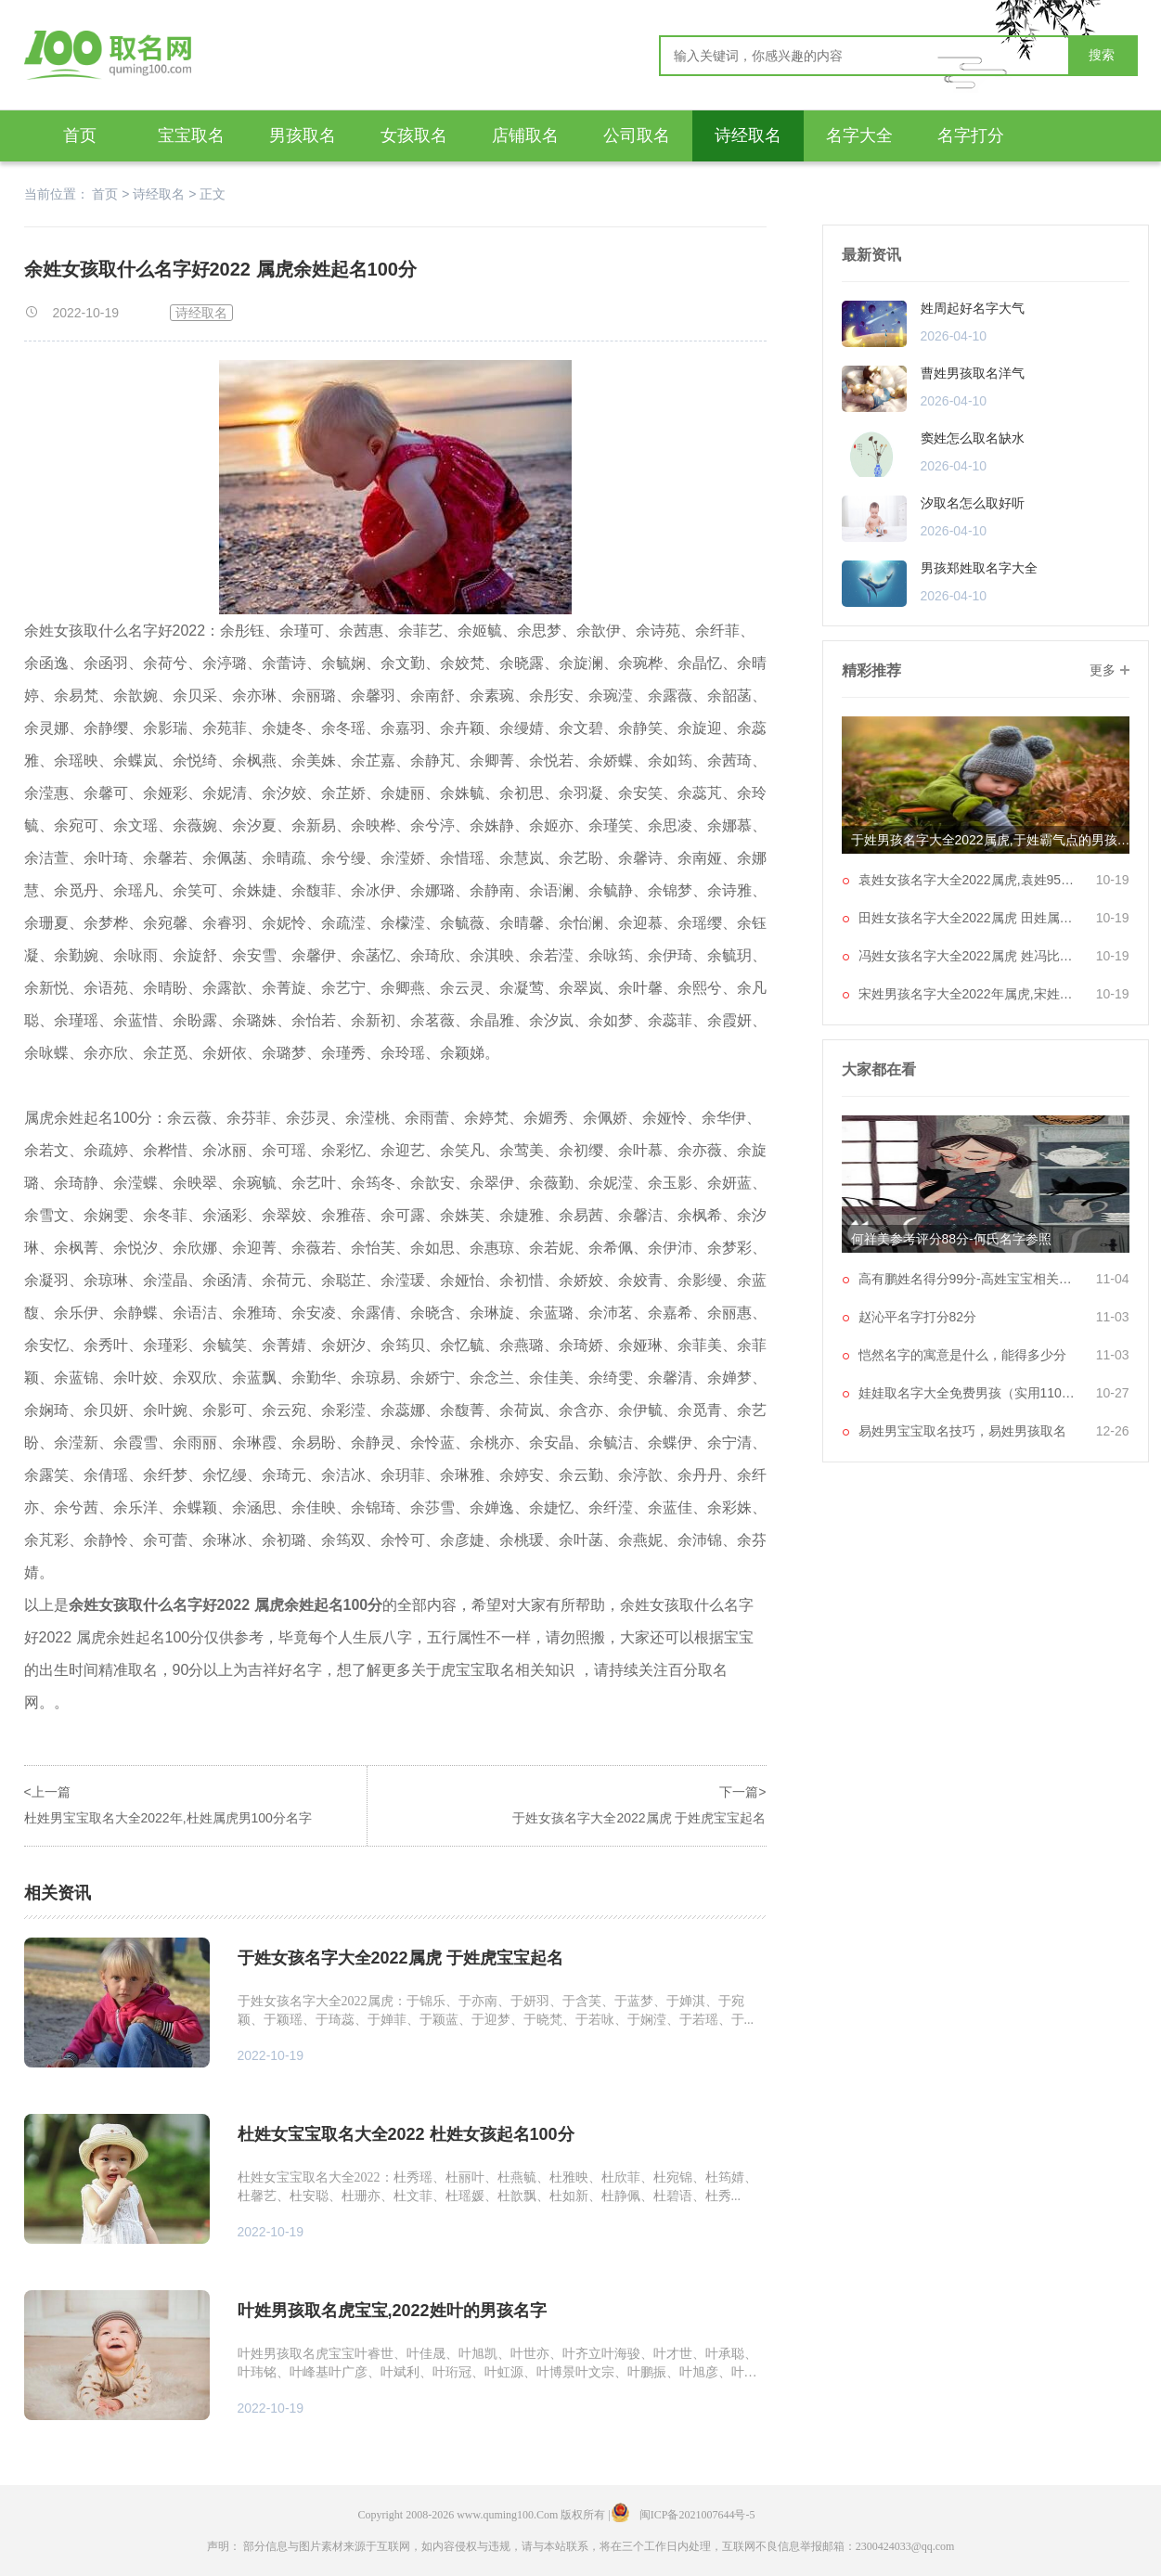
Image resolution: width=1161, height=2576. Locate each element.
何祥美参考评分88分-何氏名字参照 (951, 1238)
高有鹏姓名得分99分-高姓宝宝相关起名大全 (969, 1278)
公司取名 (636, 135)
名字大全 (859, 135)
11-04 (1112, 1278)
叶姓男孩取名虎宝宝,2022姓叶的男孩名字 (392, 2310)
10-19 (1112, 879)
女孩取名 (414, 135)
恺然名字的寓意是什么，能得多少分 (962, 1354)
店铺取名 (525, 135)
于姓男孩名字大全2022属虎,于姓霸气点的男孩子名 (995, 839)
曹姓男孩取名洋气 (973, 373)
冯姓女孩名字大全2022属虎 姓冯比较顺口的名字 (969, 955)
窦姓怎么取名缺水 (973, 438)
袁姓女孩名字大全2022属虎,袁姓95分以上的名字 (969, 879)
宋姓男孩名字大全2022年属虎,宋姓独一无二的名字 (969, 993)
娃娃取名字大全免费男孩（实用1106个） (969, 1392)
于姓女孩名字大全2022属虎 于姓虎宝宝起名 (639, 1817)
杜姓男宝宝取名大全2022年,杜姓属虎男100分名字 (168, 1817)
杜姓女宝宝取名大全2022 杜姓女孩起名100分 (406, 2134)
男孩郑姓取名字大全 (979, 567)
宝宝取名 (191, 135)
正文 (213, 194)
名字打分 (970, 135)
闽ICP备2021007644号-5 (697, 2514)
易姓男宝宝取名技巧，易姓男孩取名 (962, 1430)
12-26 (1112, 1430)
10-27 (1112, 1392)
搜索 (1102, 55)
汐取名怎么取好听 (973, 503)
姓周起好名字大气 (973, 308)
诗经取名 (748, 135)
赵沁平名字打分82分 (917, 1316)
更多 (1103, 670)
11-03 (1112, 1316)
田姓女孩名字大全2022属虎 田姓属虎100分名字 (969, 917)
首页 (80, 135)
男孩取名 (302, 135)
